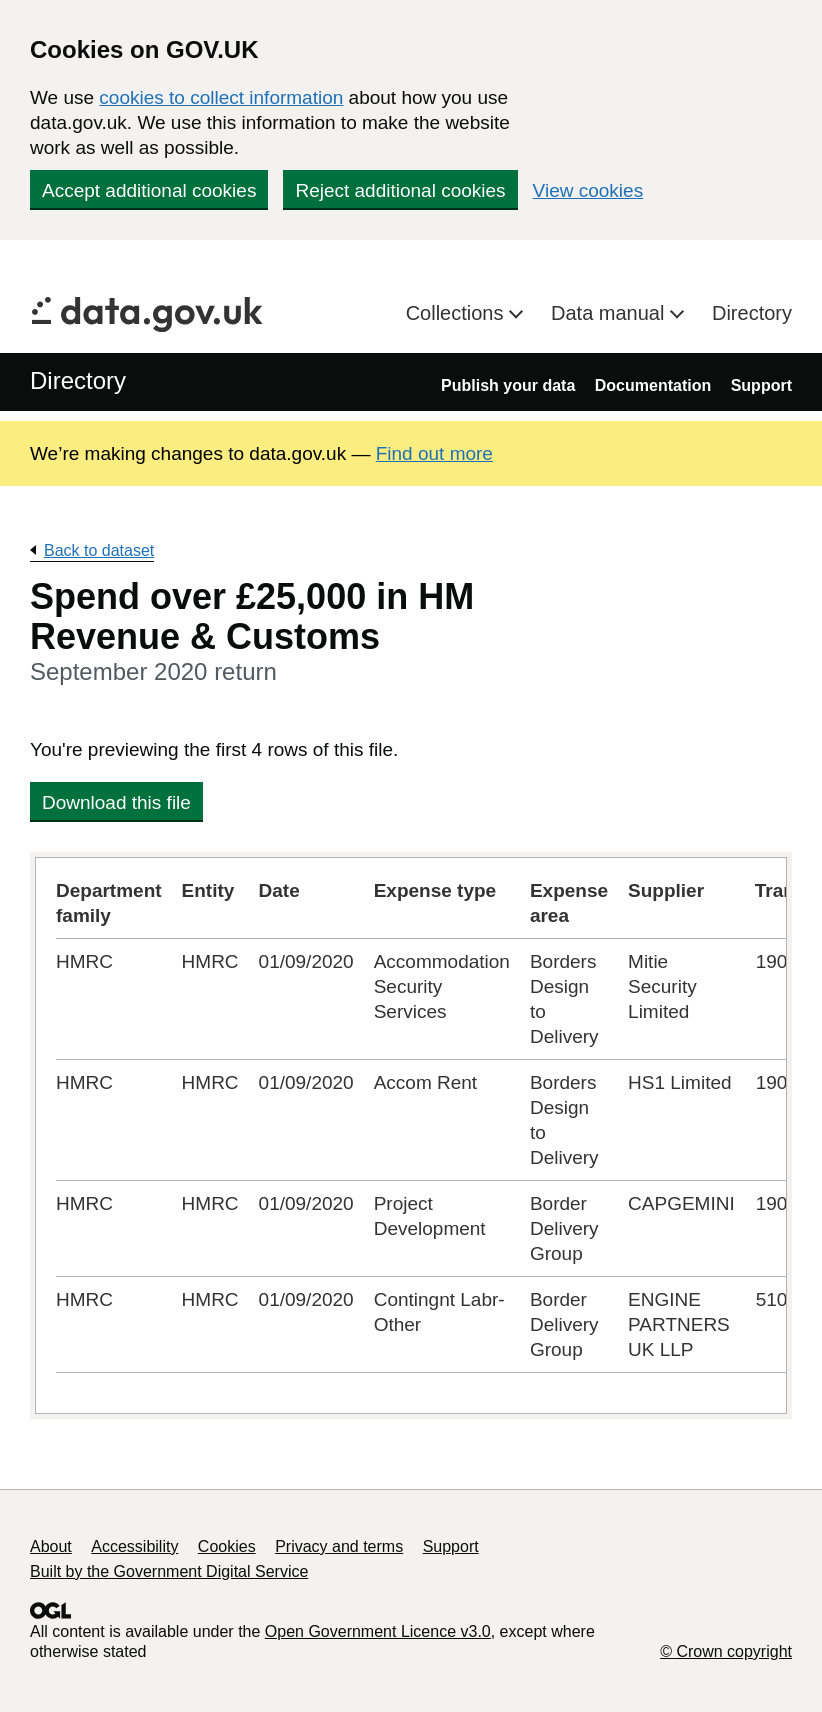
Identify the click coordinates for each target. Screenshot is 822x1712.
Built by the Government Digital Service (169, 1571)
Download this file (116, 802)
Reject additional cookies (400, 190)
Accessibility (134, 1546)
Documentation (653, 385)
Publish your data (508, 385)
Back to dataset (99, 550)
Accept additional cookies (149, 190)
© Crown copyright (726, 1651)
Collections (457, 313)
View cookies (588, 190)
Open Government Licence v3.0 (378, 1631)
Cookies (227, 1546)
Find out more (434, 453)
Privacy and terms (339, 1546)
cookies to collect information (221, 97)
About (51, 1546)
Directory (752, 313)
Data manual (610, 313)
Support (761, 385)
